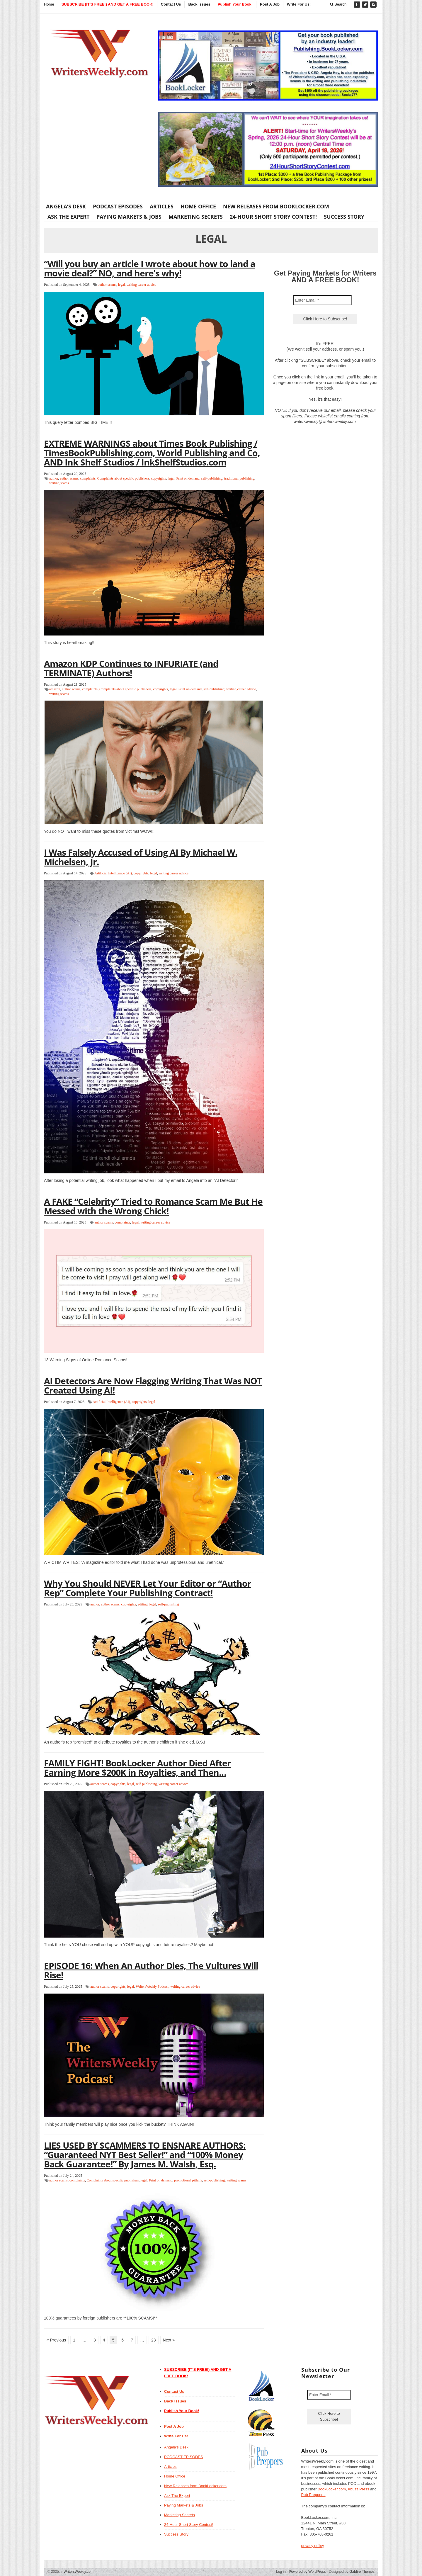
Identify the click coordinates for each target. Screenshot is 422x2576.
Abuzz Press (358, 2489)
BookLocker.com (332, 2489)
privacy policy (312, 2545)
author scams (107, 285)
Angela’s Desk (66, 206)
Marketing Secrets (196, 216)
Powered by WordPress (307, 2572)
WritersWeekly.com (77, 2572)
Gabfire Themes (362, 2572)
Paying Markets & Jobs (128, 216)
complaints (88, 478)
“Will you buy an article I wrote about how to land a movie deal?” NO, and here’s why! (149, 268)
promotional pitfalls (188, 2180)
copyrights (158, 478)
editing (142, 1604)
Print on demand (187, 478)
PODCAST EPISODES (118, 206)
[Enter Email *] (322, 300)
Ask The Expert (68, 216)
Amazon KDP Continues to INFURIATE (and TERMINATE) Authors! (131, 668)
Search (338, 4)
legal (121, 285)
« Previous (56, 2340)
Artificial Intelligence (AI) (113, 873)
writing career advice (141, 285)
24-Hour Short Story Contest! (273, 216)
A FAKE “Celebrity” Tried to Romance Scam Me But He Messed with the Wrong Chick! (153, 1206)
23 (153, 2340)
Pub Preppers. (313, 2494)
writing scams (59, 483)
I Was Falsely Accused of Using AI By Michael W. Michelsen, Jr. (140, 857)
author (53, 478)
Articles (161, 206)
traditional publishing (239, 478)
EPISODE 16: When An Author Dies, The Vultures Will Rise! (151, 1970)
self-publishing (211, 478)
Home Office (198, 206)
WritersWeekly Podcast (152, 1986)
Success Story (344, 216)
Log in (281, 2572)
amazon (54, 689)
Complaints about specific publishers (123, 478)
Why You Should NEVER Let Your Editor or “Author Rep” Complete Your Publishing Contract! (147, 1588)
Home (49, 4)
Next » (169, 2340)
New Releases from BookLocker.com (276, 206)
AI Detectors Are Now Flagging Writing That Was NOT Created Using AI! (153, 1385)
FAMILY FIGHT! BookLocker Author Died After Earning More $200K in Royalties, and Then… (137, 1767)
